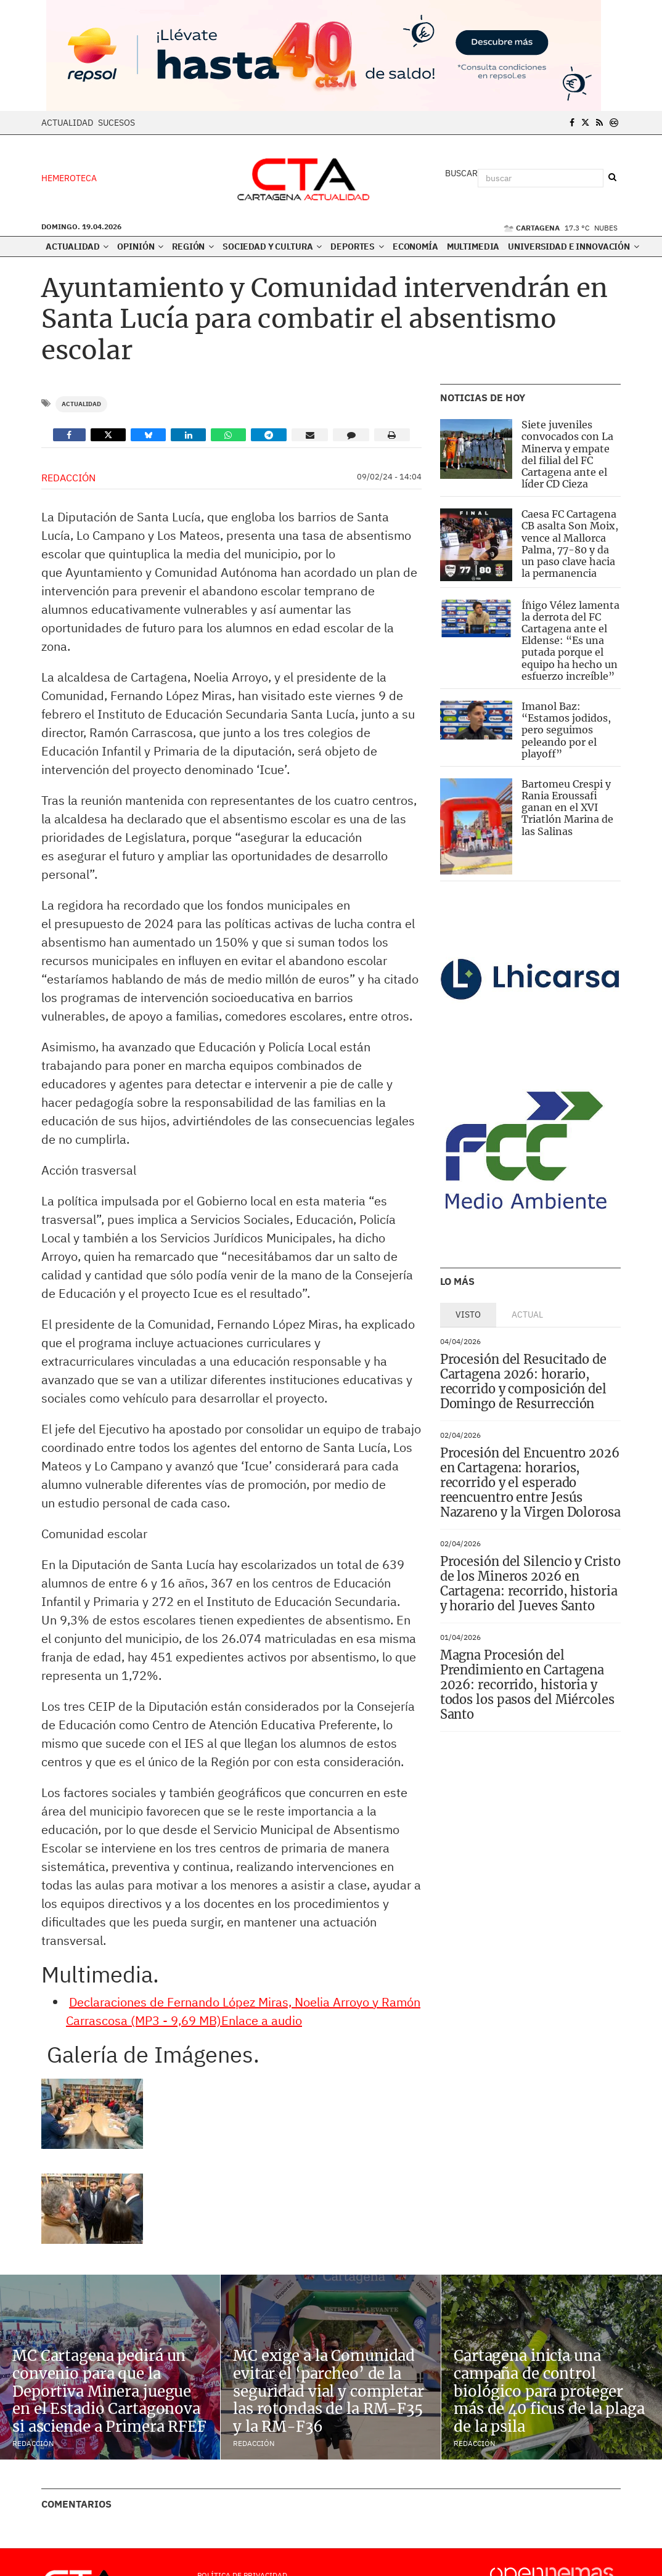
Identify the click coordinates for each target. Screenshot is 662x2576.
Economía (415, 246)
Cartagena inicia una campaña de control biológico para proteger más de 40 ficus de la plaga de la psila (549, 2391)
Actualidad (67, 122)
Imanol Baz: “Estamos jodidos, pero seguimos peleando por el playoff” (566, 730)
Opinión (140, 246)
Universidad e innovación (573, 246)
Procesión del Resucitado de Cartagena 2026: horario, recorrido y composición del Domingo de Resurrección (523, 1381)
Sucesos (116, 122)
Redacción (68, 477)
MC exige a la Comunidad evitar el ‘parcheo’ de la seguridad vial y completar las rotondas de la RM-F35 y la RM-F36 (328, 2391)
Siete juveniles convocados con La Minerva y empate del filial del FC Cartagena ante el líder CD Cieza (567, 454)
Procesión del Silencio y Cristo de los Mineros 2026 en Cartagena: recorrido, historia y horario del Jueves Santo (530, 1583)
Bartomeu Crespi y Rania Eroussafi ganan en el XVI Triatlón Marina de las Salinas (567, 808)
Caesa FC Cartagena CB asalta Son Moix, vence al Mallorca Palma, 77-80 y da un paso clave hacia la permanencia (569, 543)
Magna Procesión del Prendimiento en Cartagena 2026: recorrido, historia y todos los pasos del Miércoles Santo (527, 1684)
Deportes (357, 246)
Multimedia (473, 246)
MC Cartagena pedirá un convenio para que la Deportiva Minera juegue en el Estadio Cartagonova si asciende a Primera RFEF (109, 2391)
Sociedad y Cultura (272, 246)
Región (193, 246)
